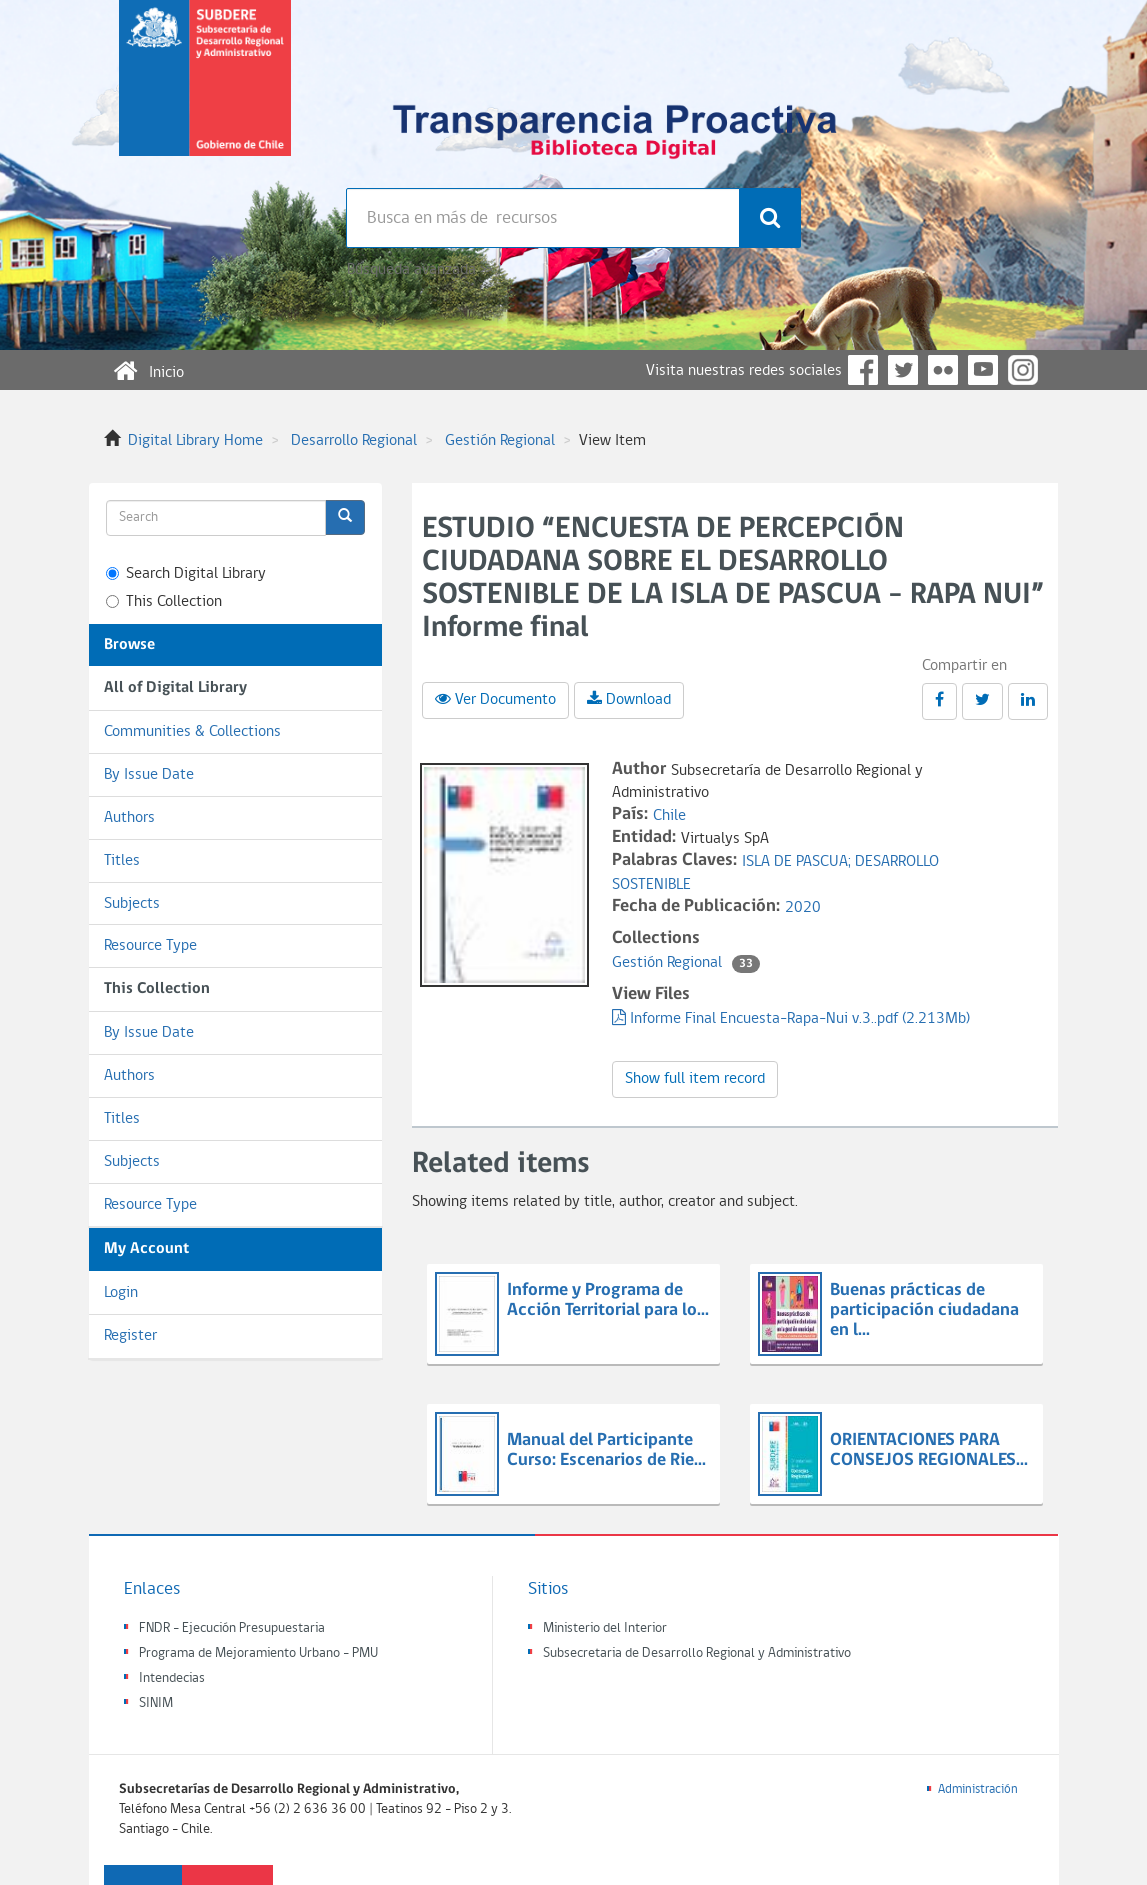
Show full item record (695, 1079)
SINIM (156, 1703)
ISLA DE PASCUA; (798, 862)
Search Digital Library (186, 574)
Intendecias (172, 1678)
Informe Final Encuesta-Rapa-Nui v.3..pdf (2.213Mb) (791, 1019)
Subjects (132, 904)
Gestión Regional (500, 441)
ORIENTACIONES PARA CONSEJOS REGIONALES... (929, 1450)
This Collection (164, 602)
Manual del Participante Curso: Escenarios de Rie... (606, 1450)
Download (629, 699)
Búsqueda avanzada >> (419, 270)
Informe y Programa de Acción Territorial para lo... (608, 1300)
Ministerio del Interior (605, 1628)
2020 (803, 908)
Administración (978, 1789)
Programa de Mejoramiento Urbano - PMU (258, 1653)
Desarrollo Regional (354, 441)
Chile (669, 816)
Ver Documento (495, 699)
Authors (129, 818)
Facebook (863, 370)
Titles (122, 861)
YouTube (983, 370)
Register (130, 1336)
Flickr (943, 370)
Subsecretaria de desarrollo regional (205, 94)
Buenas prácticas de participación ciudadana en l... (924, 1310)
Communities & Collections (192, 732)
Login (121, 1293)
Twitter (903, 370)
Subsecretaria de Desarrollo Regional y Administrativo (697, 1653)
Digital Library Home (195, 441)
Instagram (1023, 370)
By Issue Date (149, 775)
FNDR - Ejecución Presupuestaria (232, 1628)
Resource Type (150, 946)
